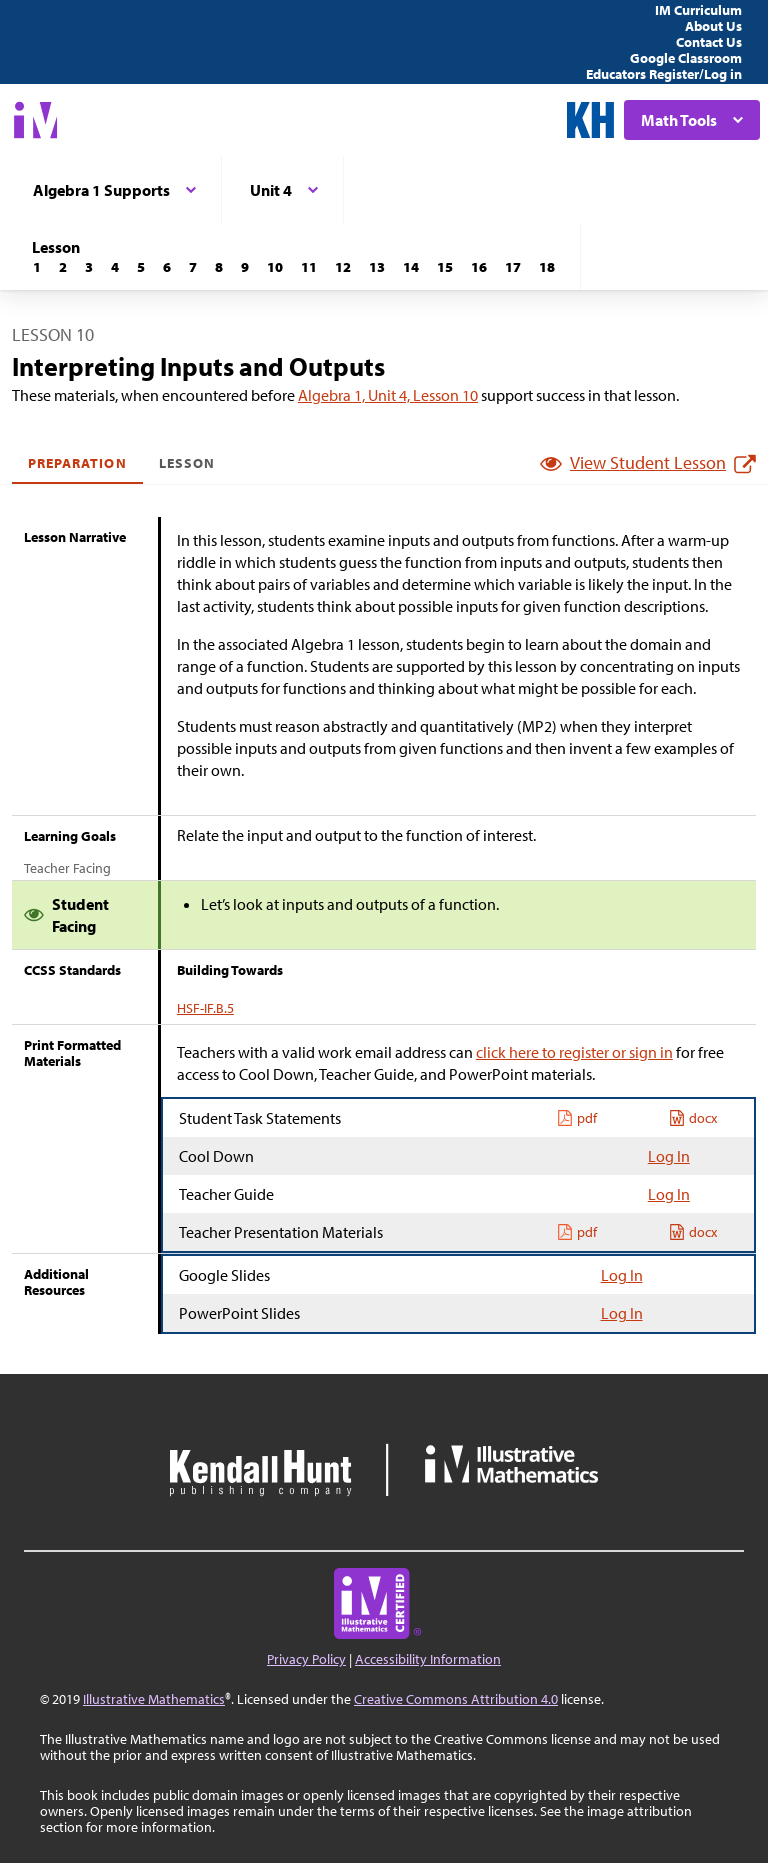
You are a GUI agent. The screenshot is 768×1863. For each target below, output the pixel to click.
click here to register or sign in (574, 1052)
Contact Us (709, 42)
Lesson (187, 463)
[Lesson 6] (167, 267)
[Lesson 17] (513, 267)
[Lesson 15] (445, 267)
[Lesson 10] (275, 267)
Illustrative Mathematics (154, 1699)
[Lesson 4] (115, 267)
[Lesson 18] (547, 267)
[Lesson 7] (193, 267)
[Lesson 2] (63, 267)
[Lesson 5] (141, 267)
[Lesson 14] (411, 267)
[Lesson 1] (37, 267)
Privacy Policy (306, 1659)
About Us (713, 26)
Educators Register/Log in (664, 74)
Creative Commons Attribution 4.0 (456, 1699)
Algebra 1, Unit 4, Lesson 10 (388, 395)
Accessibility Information (428, 1659)
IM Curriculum (698, 10)
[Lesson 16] (479, 267)
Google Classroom (686, 58)
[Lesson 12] (343, 267)
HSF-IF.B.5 (205, 1008)
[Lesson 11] (309, 267)
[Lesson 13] (377, 267)
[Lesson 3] (89, 267)
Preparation (77, 463)
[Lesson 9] (245, 267)
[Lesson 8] (219, 267)
